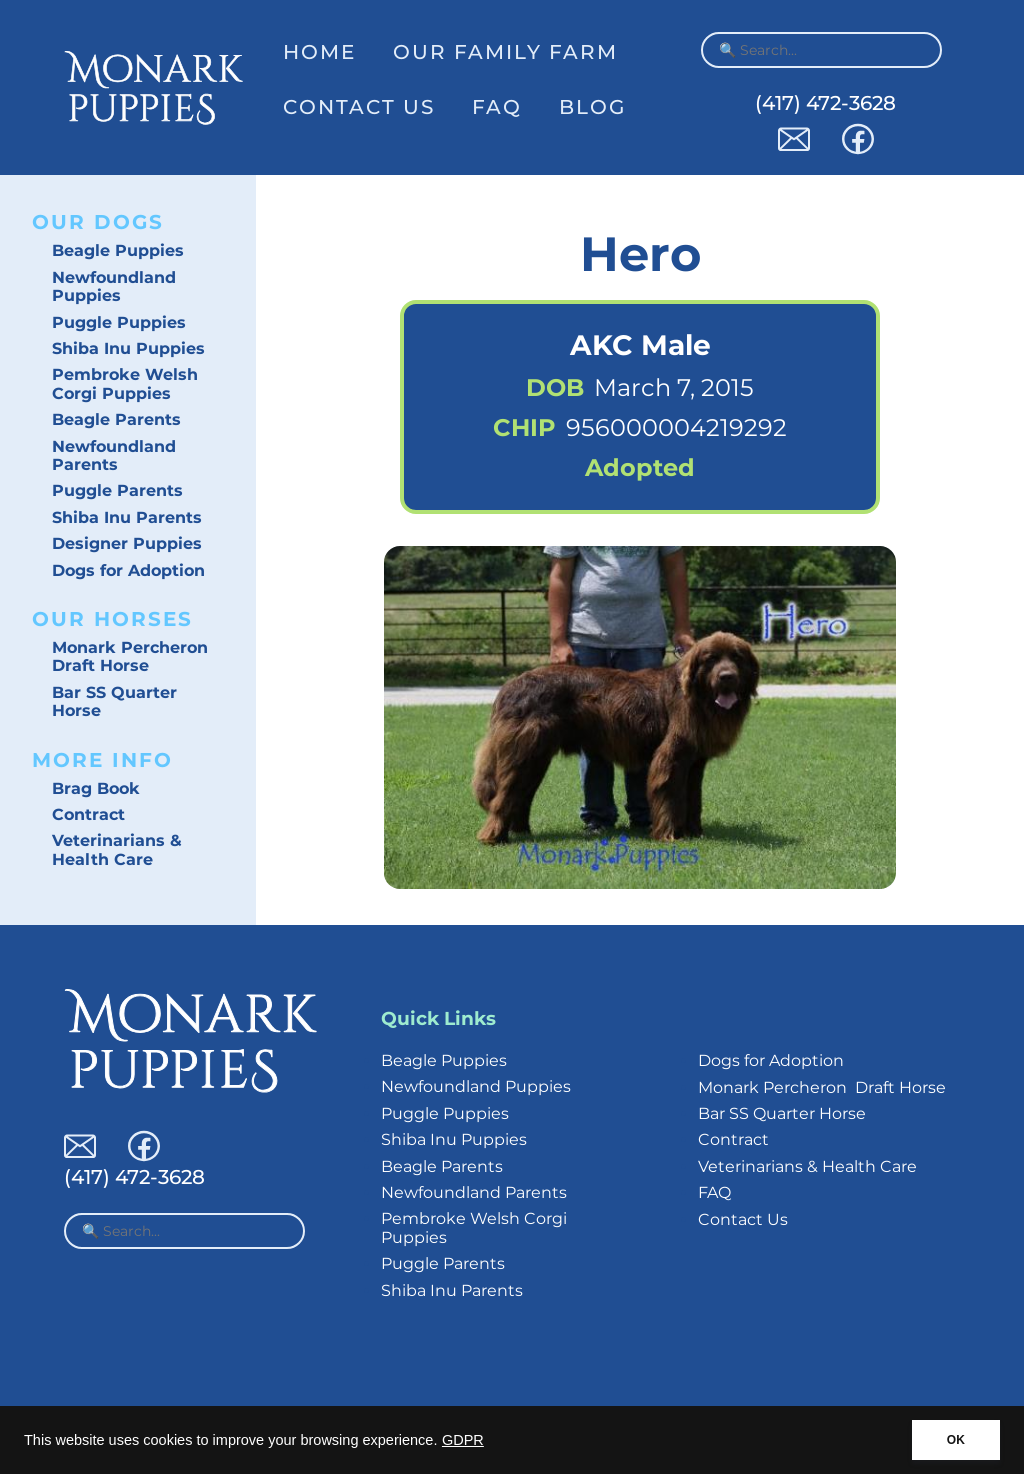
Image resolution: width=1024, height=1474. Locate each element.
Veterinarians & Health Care (117, 849)
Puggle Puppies (119, 322)
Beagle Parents (116, 419)
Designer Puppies (127, 543)
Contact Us (359, 107)
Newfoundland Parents (114, 455)
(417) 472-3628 (825, 103)
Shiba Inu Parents (127, 517)
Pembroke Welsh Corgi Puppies (125, 383)
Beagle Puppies (118, 250)
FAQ (497, 107)
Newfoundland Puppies (114, 286)
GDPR (463, 1440)
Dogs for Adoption (128, 570)
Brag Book (96, 788)
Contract (88, 814)
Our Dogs (98, 222)
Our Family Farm (505, 52)
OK (956, 1440)
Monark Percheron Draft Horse (130, 656)
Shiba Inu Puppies (128, 348)
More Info (102, 760)
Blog (592, 107)
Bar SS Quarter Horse (114, 701)
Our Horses (112, 619)
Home (319, 52)
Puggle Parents (117, 490)
